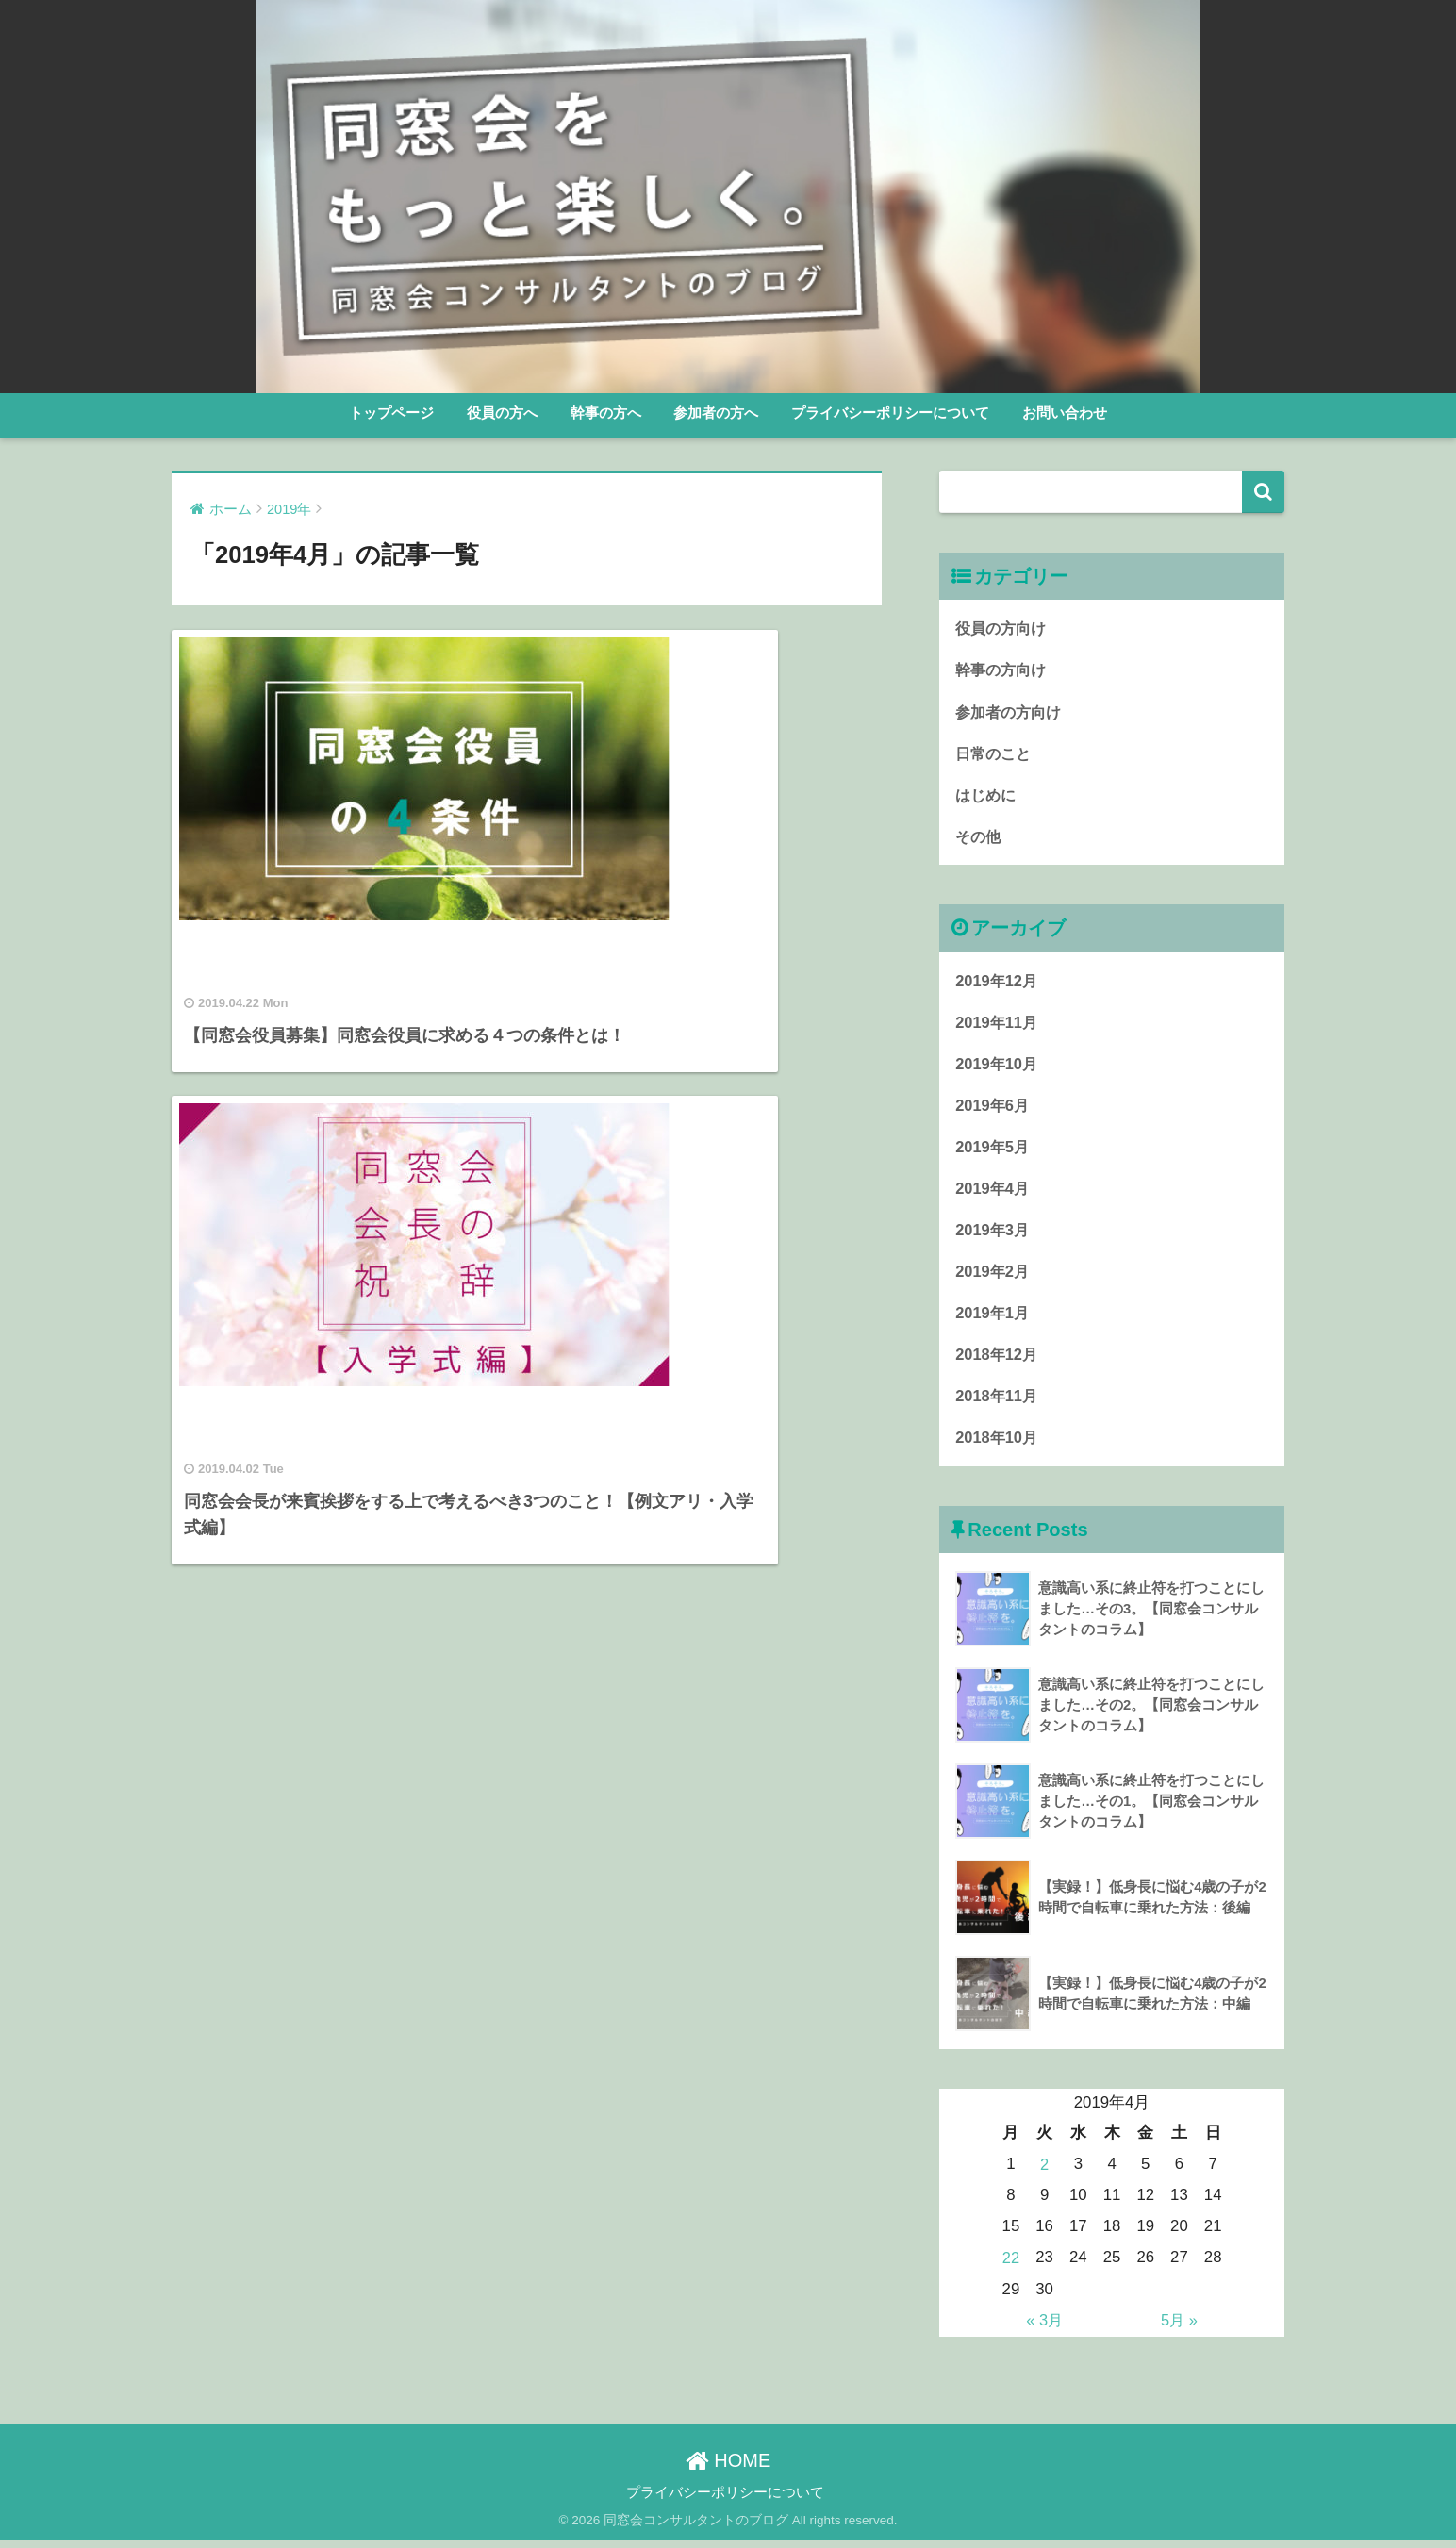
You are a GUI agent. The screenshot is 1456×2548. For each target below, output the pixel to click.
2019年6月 (993, 1109)
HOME (728, 2467)
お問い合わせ (1064, 413)
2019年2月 (993, 1278)
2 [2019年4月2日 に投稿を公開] (1044, 2174)
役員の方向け (1003, 628)
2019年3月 (993, 1237)
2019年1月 (993, 1321)
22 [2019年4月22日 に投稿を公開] (1011, 2266)
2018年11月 (997, 1405)
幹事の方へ (606, 413)
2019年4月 (993, 1194)
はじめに (987, 796)
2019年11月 (997, 1025)
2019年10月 (997, 1068)
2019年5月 (993, 1152)
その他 (979, 839)
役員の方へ (502, 413)
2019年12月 (997, 983)
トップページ (391, 413)
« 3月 (1044, 2328)
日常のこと (995, 754)
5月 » (1179, 2328)
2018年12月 (997, 1363)
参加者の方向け (1011, 712)
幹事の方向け (1003, 670)
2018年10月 (997, 1447)
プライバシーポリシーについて (890, 413)
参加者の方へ (715, 413)
